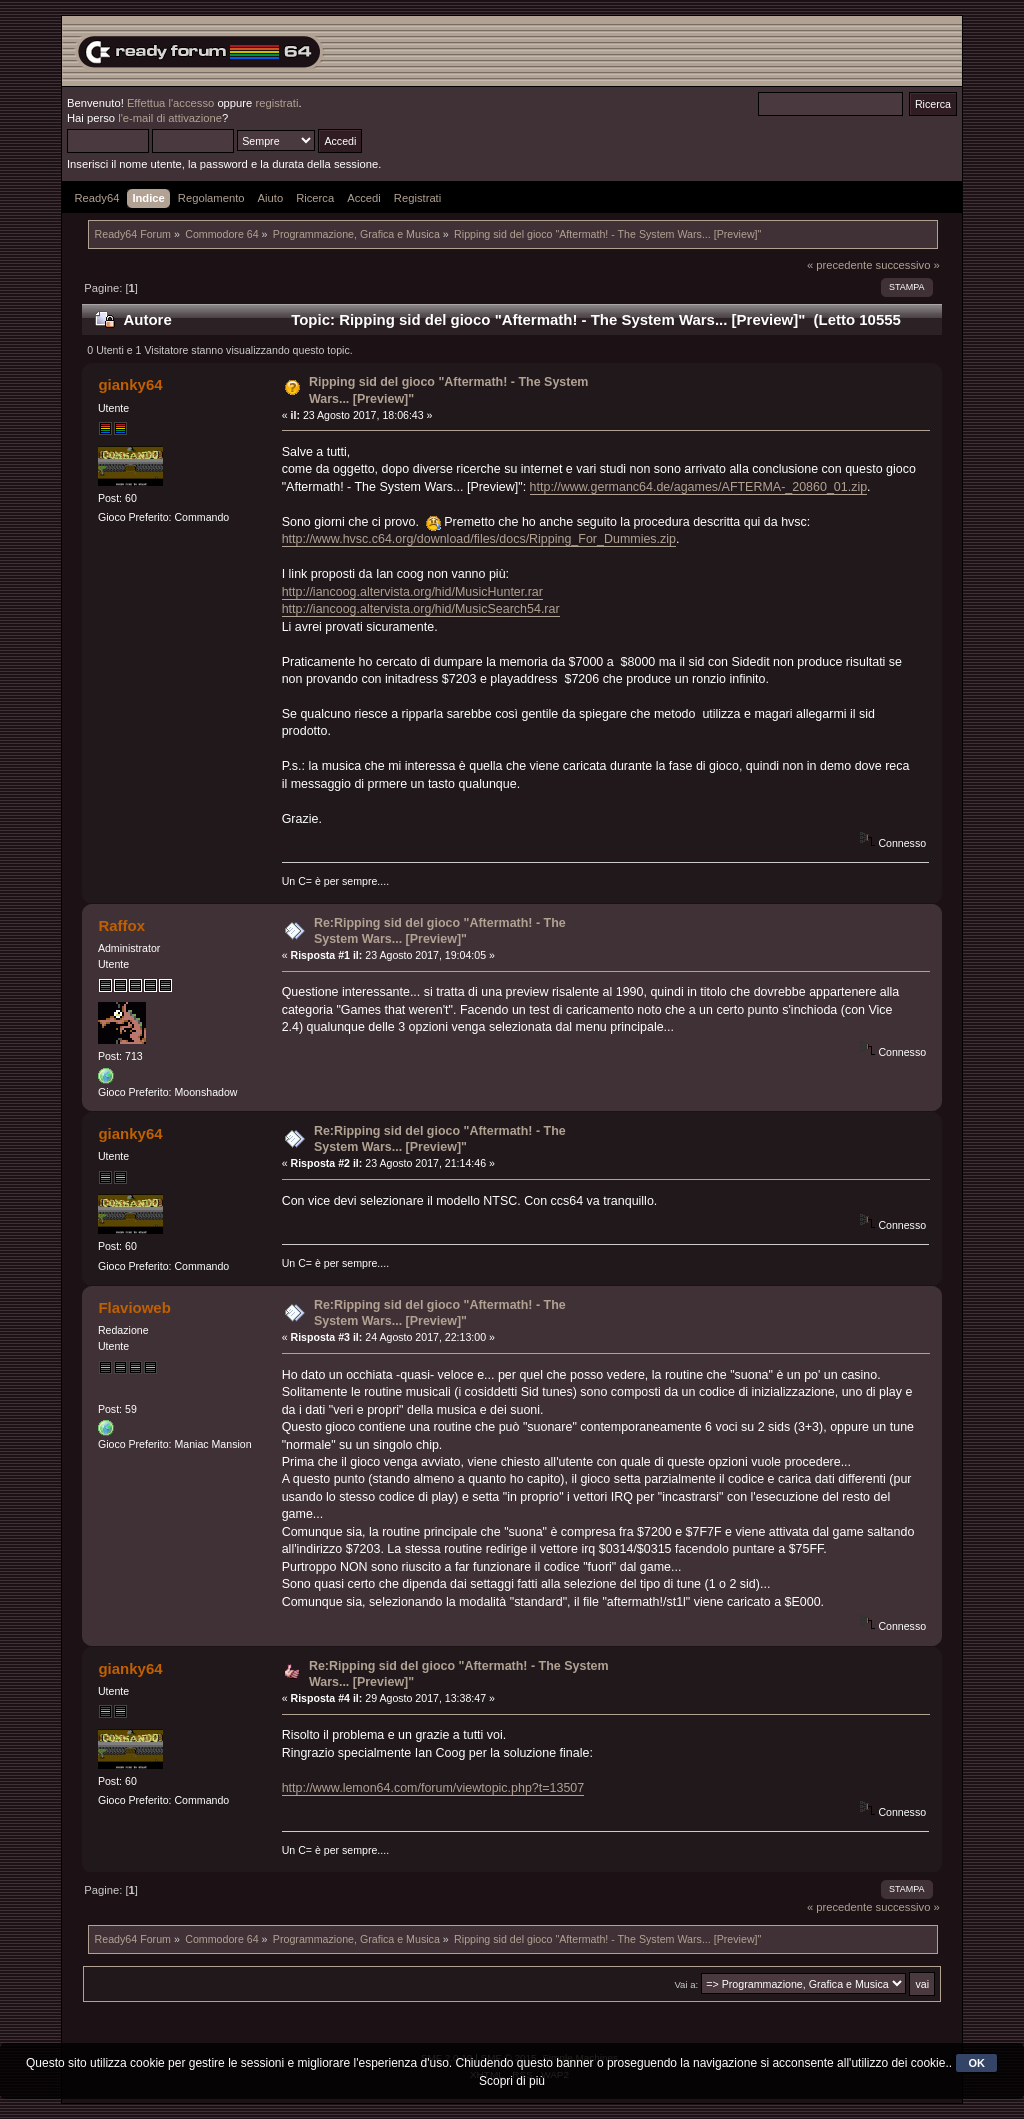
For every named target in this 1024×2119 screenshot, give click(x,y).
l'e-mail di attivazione (170, 118)
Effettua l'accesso (170, 103)
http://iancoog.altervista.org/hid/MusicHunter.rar (412, 592)
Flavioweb (134, 1307)
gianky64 (130, 384)
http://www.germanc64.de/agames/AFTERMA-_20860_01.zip (699, 487)
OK (976, 2063)
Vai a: (686, 1984)
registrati (276, 103)
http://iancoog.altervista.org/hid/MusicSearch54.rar (421, 609)
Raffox (121, 925)
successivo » (908, 265)
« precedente (840, 265)
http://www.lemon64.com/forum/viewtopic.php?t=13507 (433, 1788)
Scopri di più (512, 2081)
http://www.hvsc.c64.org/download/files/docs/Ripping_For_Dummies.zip (479, 539)
